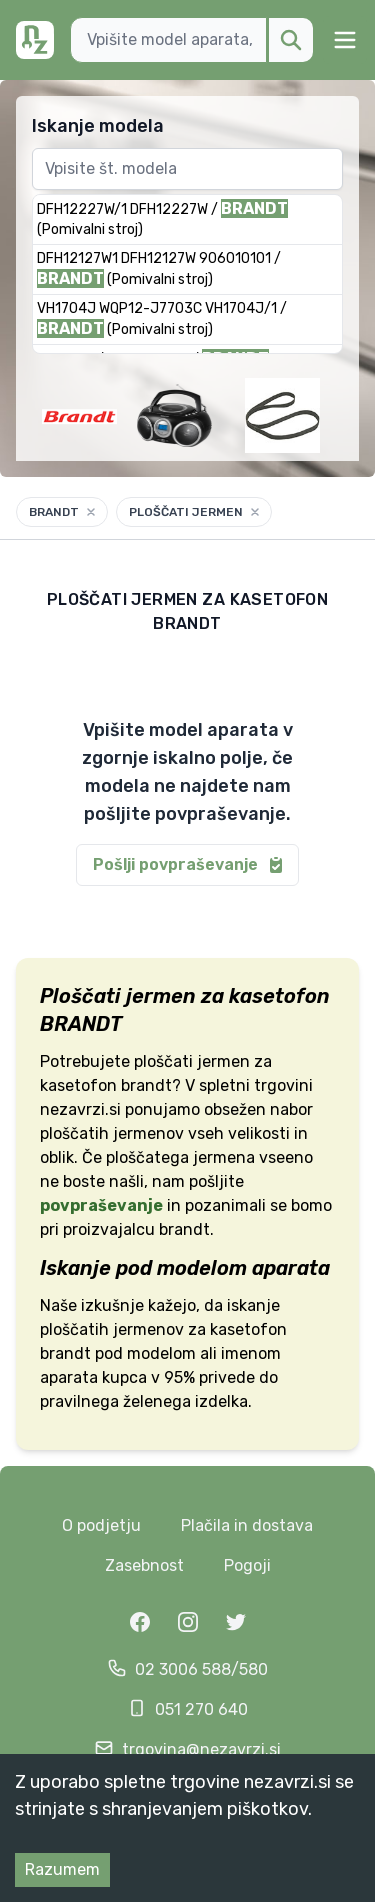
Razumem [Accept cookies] (62, 1869)
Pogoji (247, 1565)
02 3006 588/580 (201, 1669)
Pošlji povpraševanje (189, 865)
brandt (65, 1353)
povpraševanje (101, 1205)
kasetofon (248, 1329)
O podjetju (101, 1525)
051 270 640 (201, 1709)
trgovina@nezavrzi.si (201, 1749)
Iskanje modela (98, 126)
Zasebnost (144, 1565)
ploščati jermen (192, 1061)
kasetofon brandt (106, 1085)
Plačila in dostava (247, 1525)
